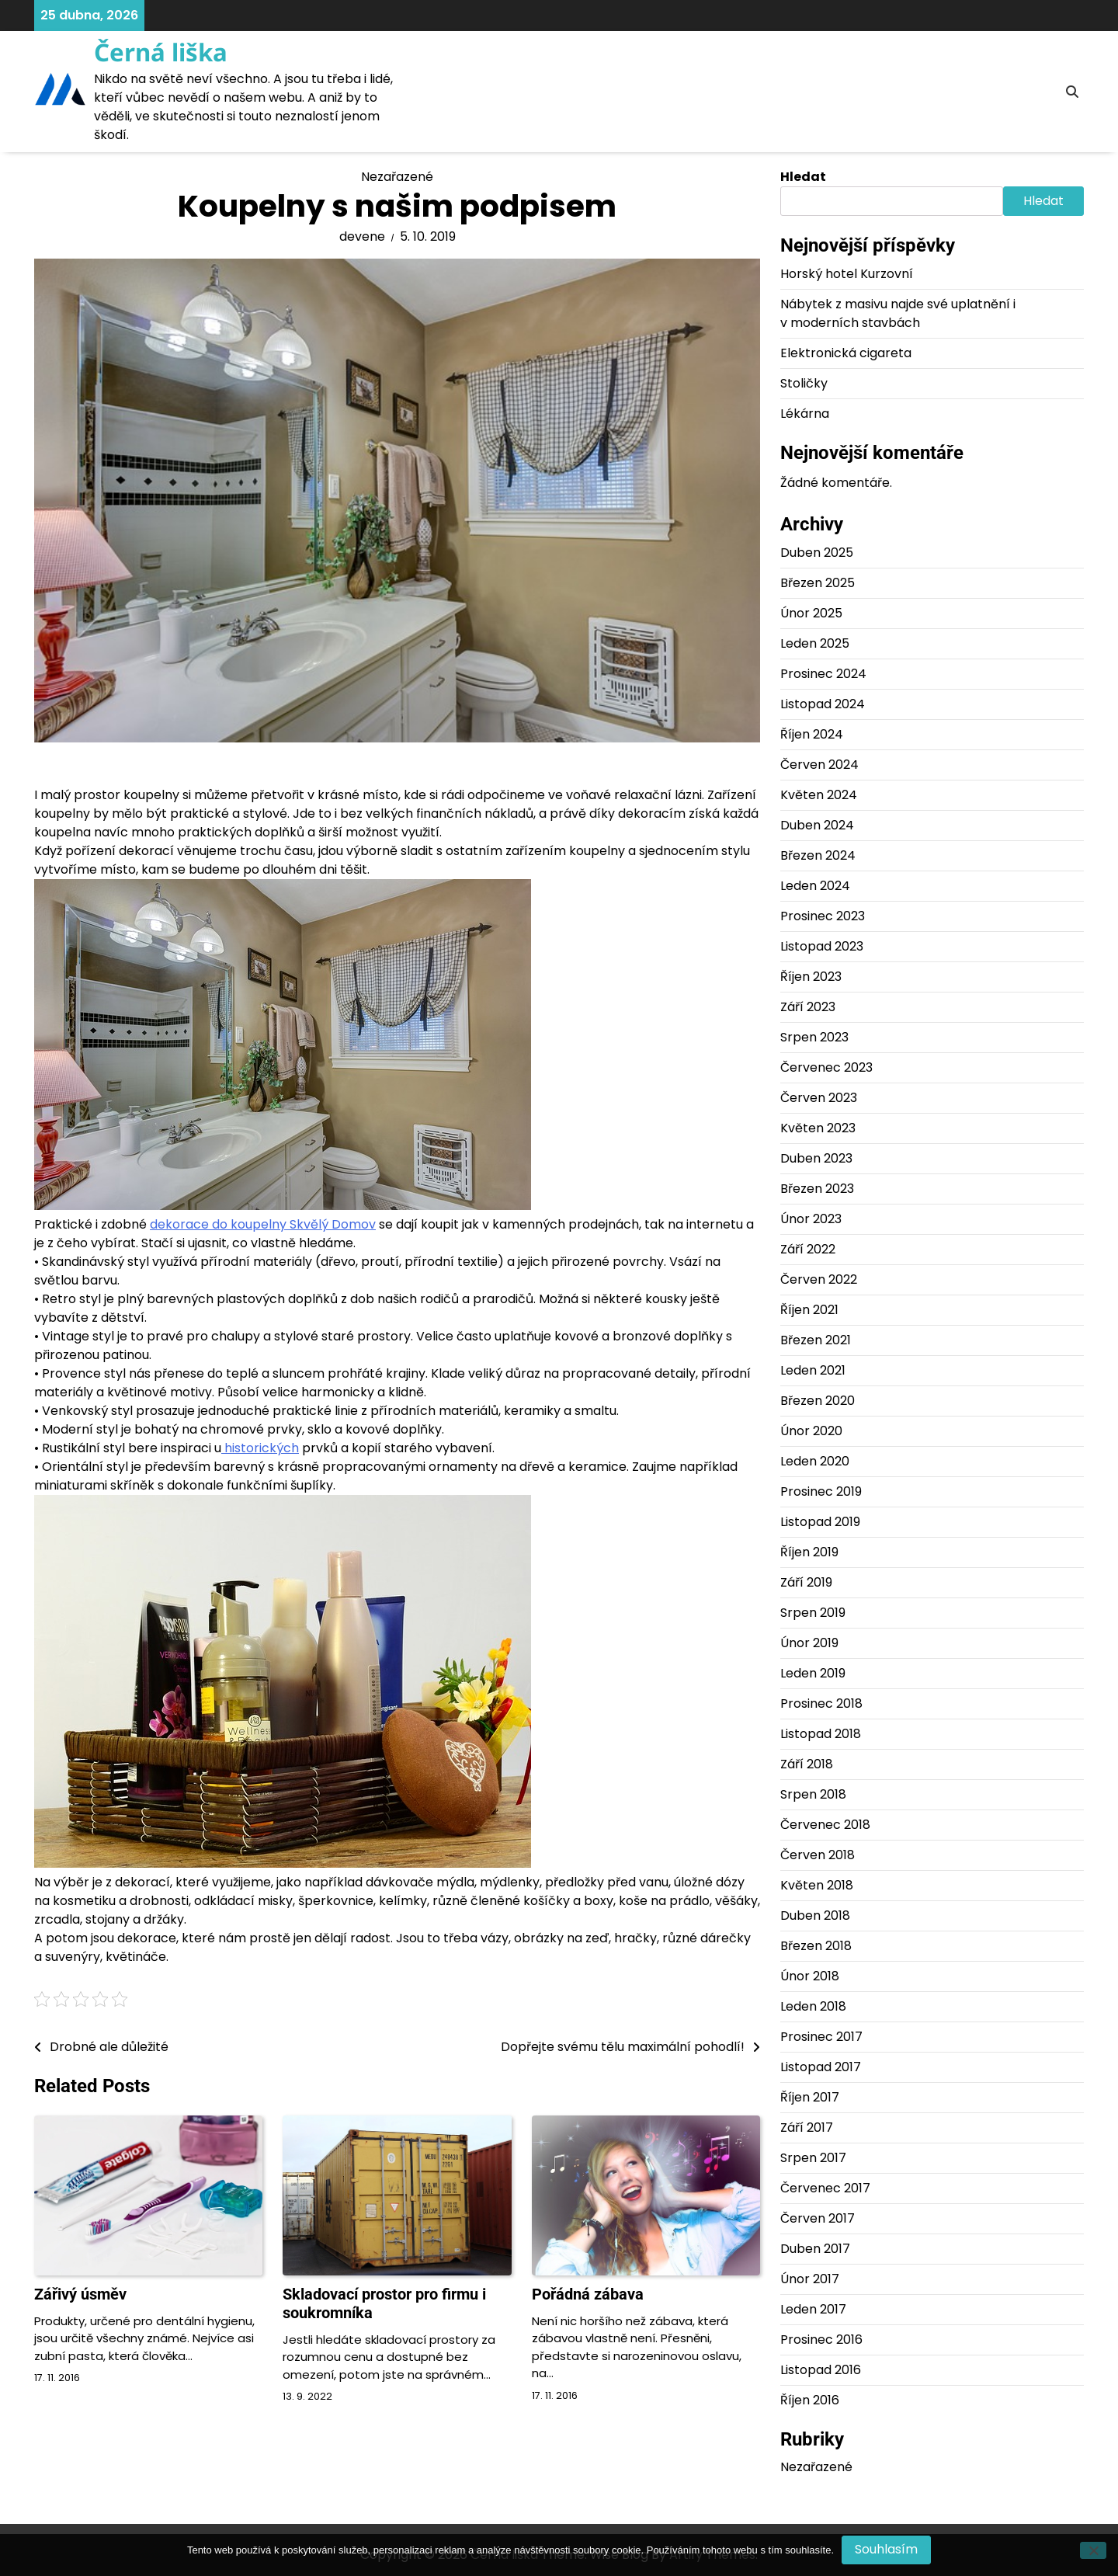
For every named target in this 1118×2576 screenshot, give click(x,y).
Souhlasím (886, 2549)
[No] (1093, 2550)
